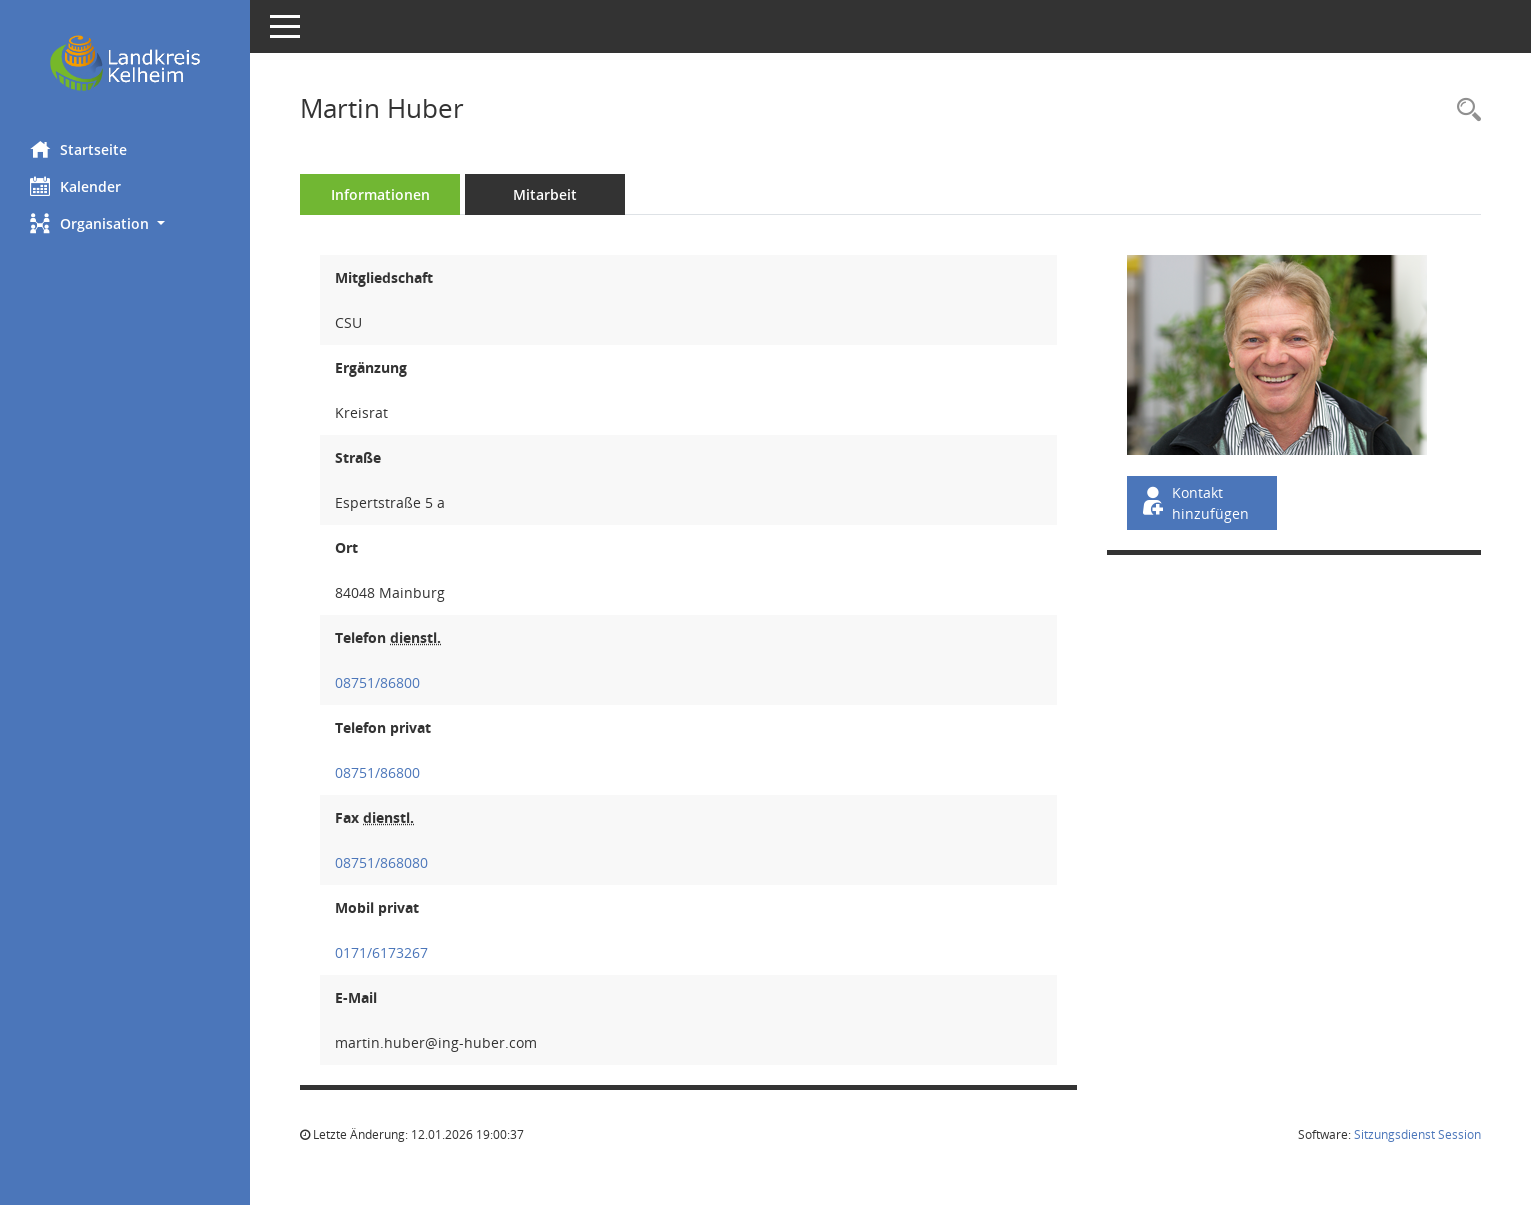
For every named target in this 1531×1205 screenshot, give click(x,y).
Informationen (380, 194)
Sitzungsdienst (1417, 1134)
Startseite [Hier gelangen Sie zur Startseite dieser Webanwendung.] (78, 149)
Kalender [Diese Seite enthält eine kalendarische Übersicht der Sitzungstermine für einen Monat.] (75, 186)
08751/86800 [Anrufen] (377, 682)
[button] (125, 223)
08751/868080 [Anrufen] (381, 862)
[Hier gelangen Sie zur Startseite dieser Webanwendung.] (125, 63)
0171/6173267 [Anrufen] (381, 952)
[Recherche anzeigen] (1464, 110)
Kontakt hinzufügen (1194, 503)
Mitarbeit (545, 194)
